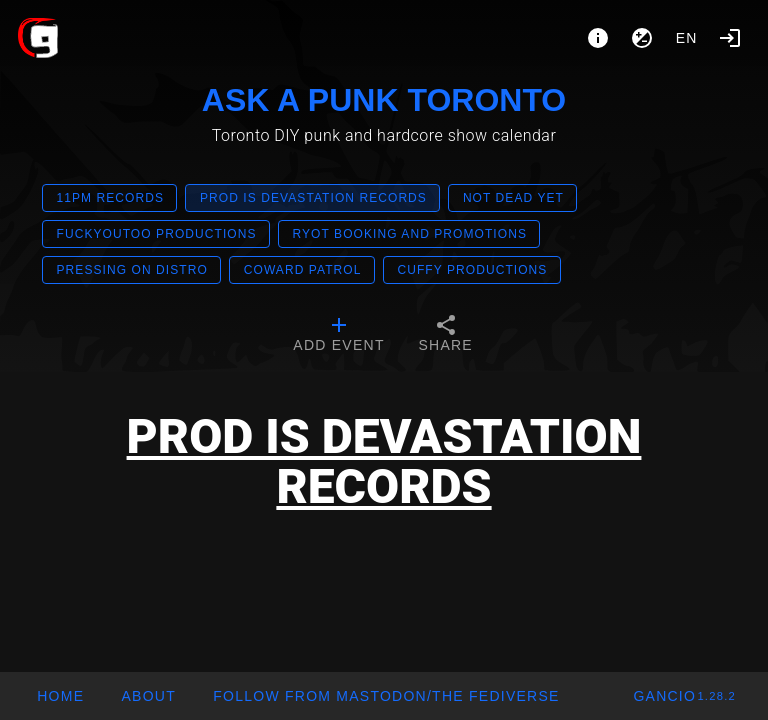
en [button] (687, 38)
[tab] (338, 336)
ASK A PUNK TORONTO (384, 100)
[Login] (730, 38)
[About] (598, 38)
